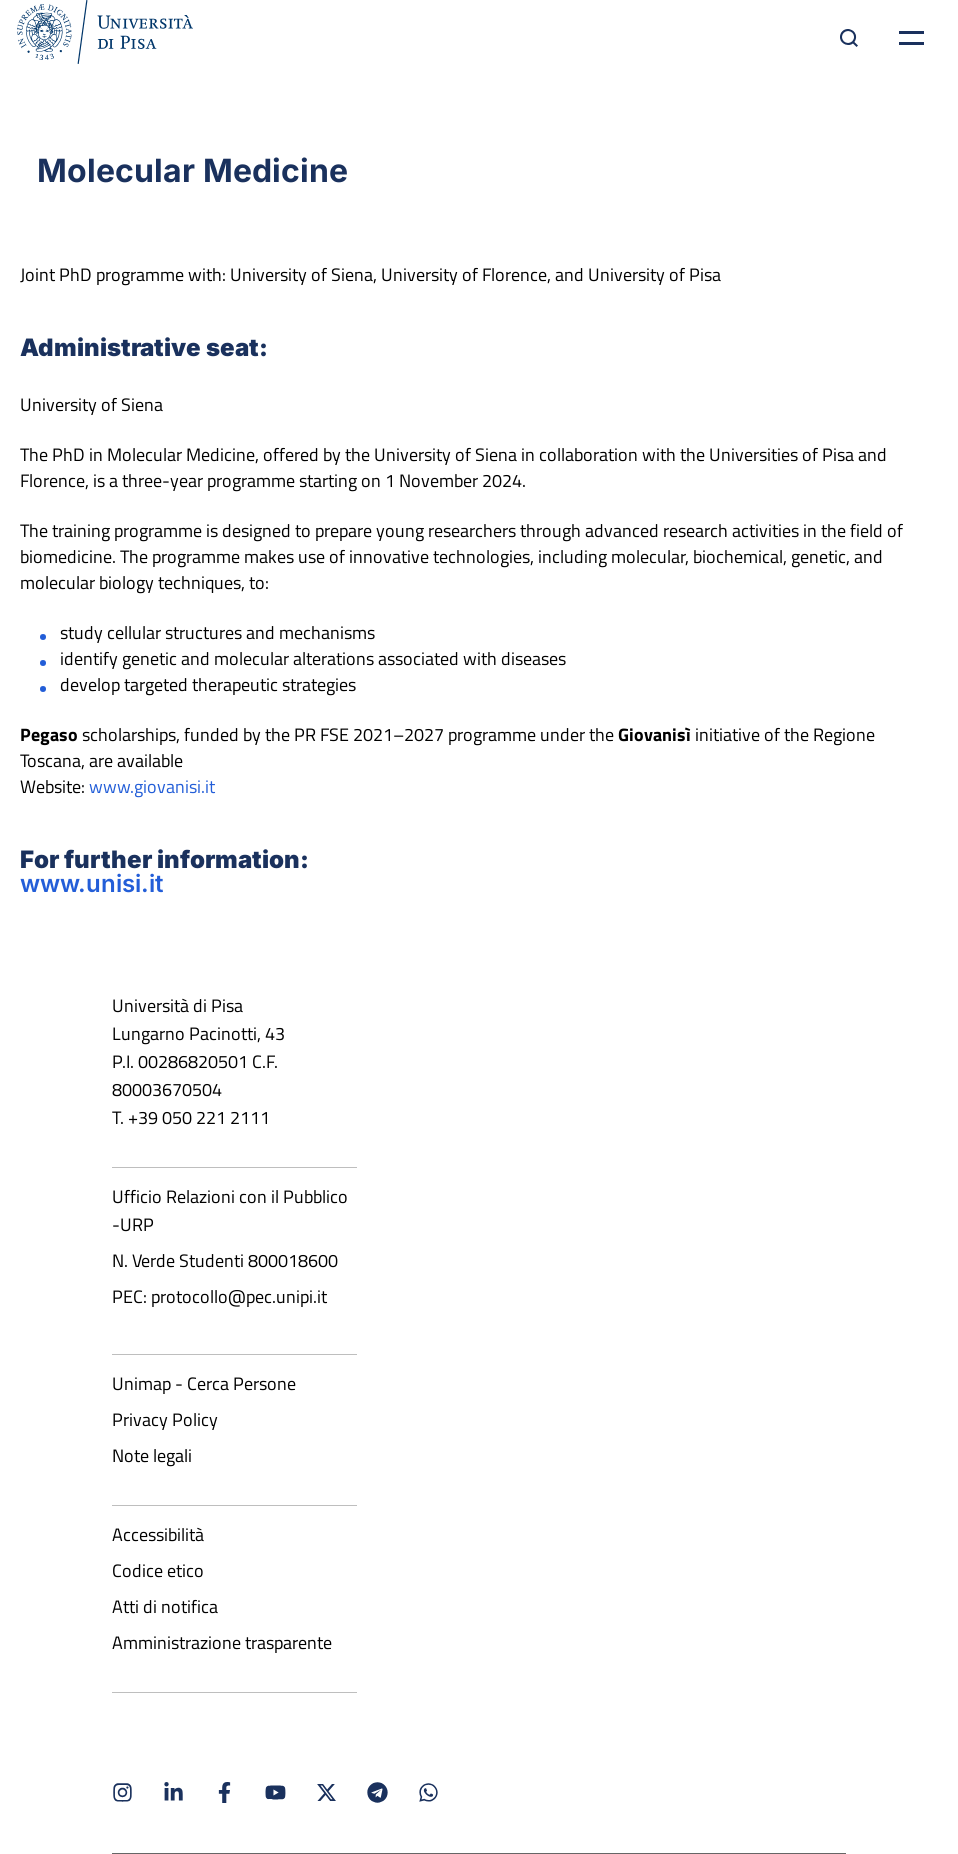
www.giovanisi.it (152, 786)
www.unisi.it (91, 883)
